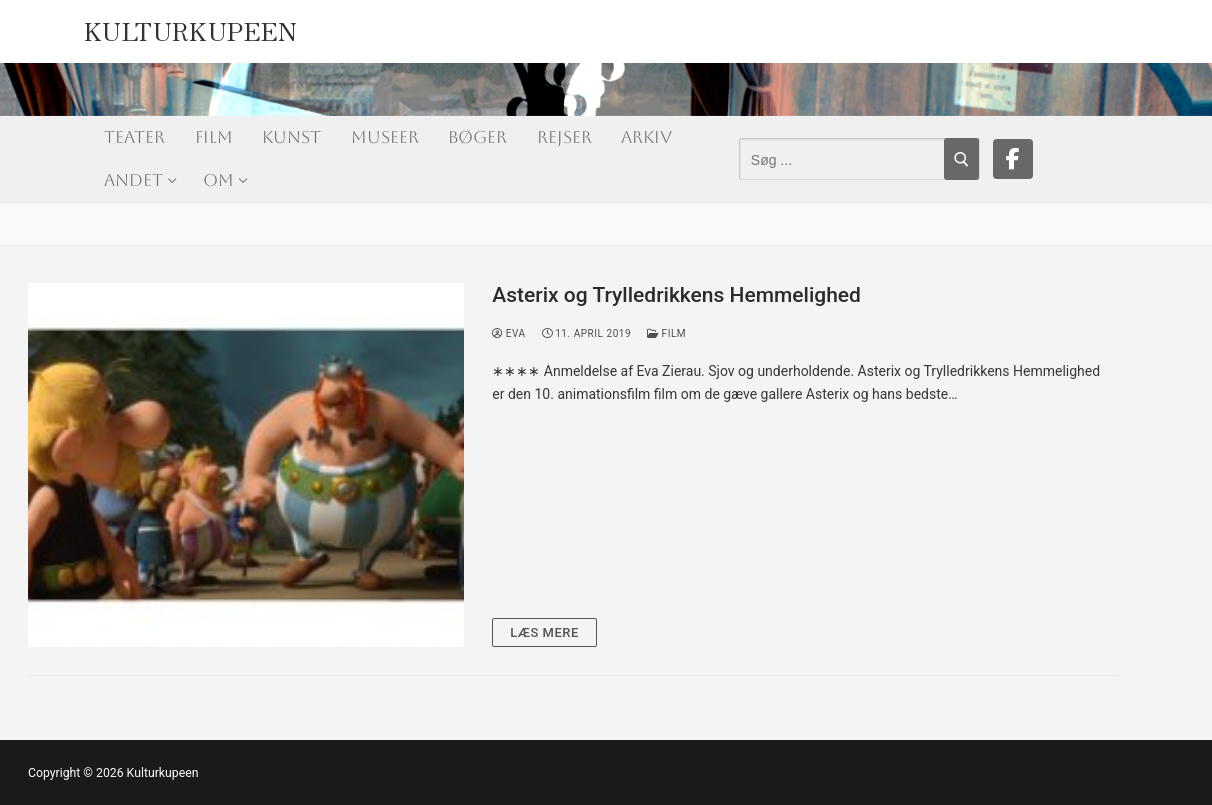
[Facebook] (1013, 159)
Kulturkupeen (191, 27)
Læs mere (544, 632)
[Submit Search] (961, 159)
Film (666, 333)
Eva (508, 333)
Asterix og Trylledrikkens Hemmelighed (676, 295)
